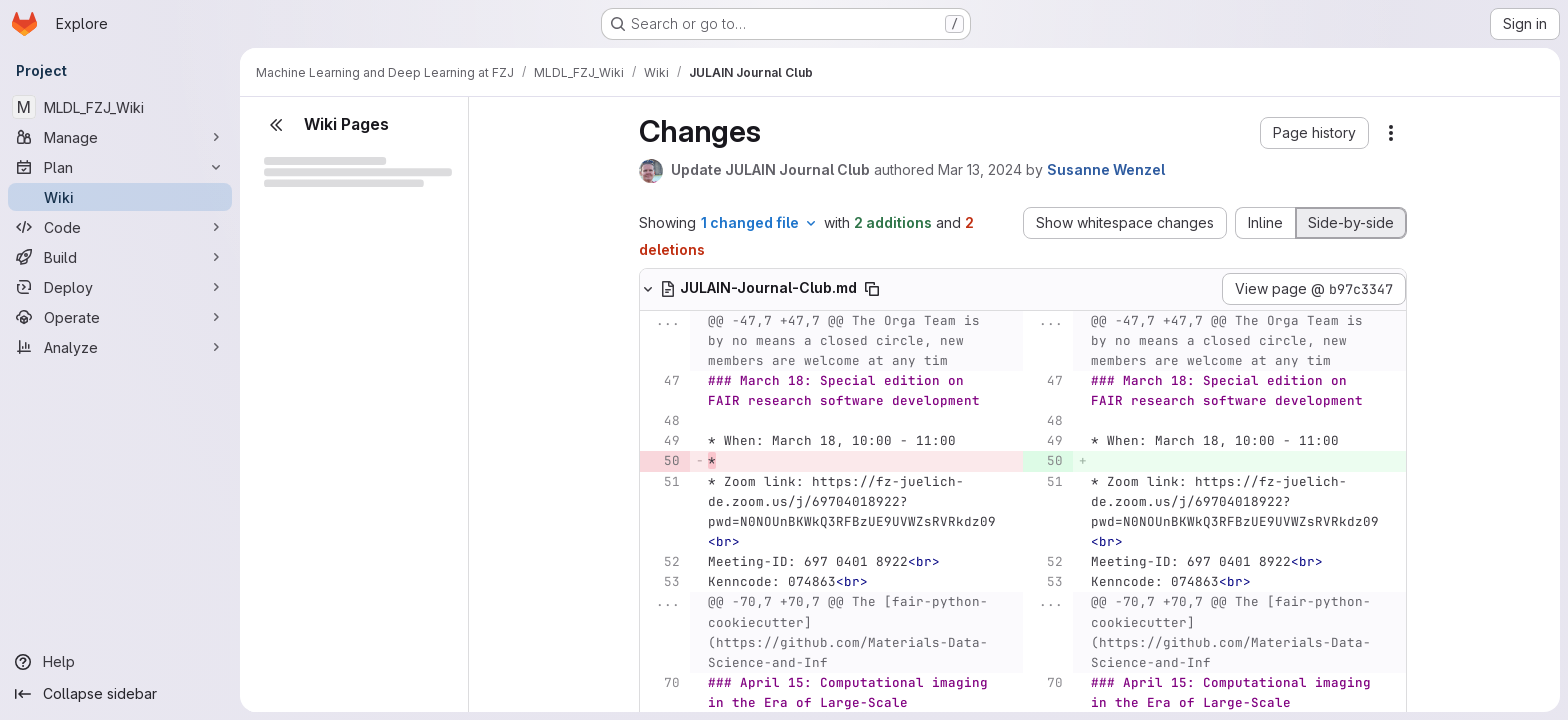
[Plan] (120, 167)
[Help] (120, 662)
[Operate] (120, 317)
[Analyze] (120, 347)
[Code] (120, 227)
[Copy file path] (872, 289)
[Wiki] (120, 197)
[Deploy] (120, 287)
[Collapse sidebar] (120, 694)
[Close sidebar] (276, 125)
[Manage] (120, 137)
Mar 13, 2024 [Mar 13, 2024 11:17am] (980, 169)
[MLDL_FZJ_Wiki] (120, 107)
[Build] (120, 257)
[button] (1314, 133)
